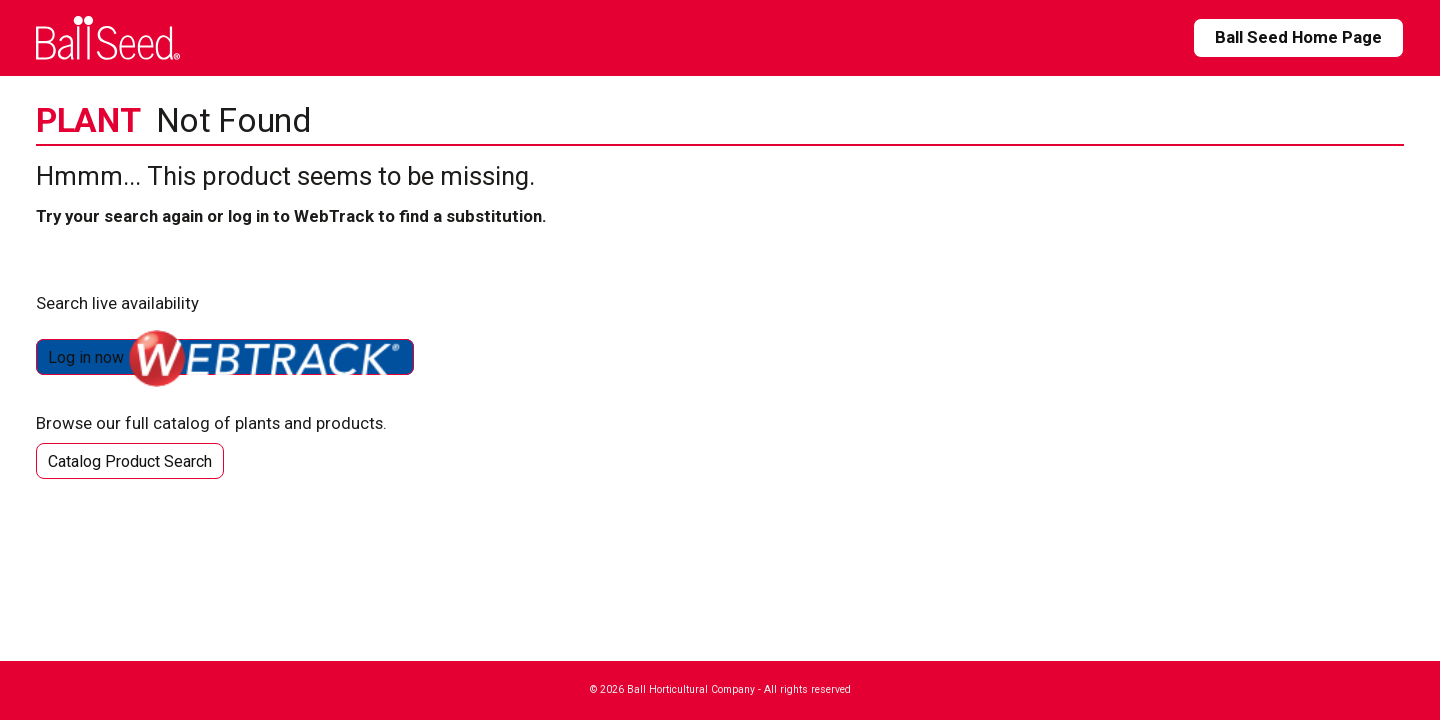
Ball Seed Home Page (1298, 37)
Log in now (225, 357)
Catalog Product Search (130, 461)
